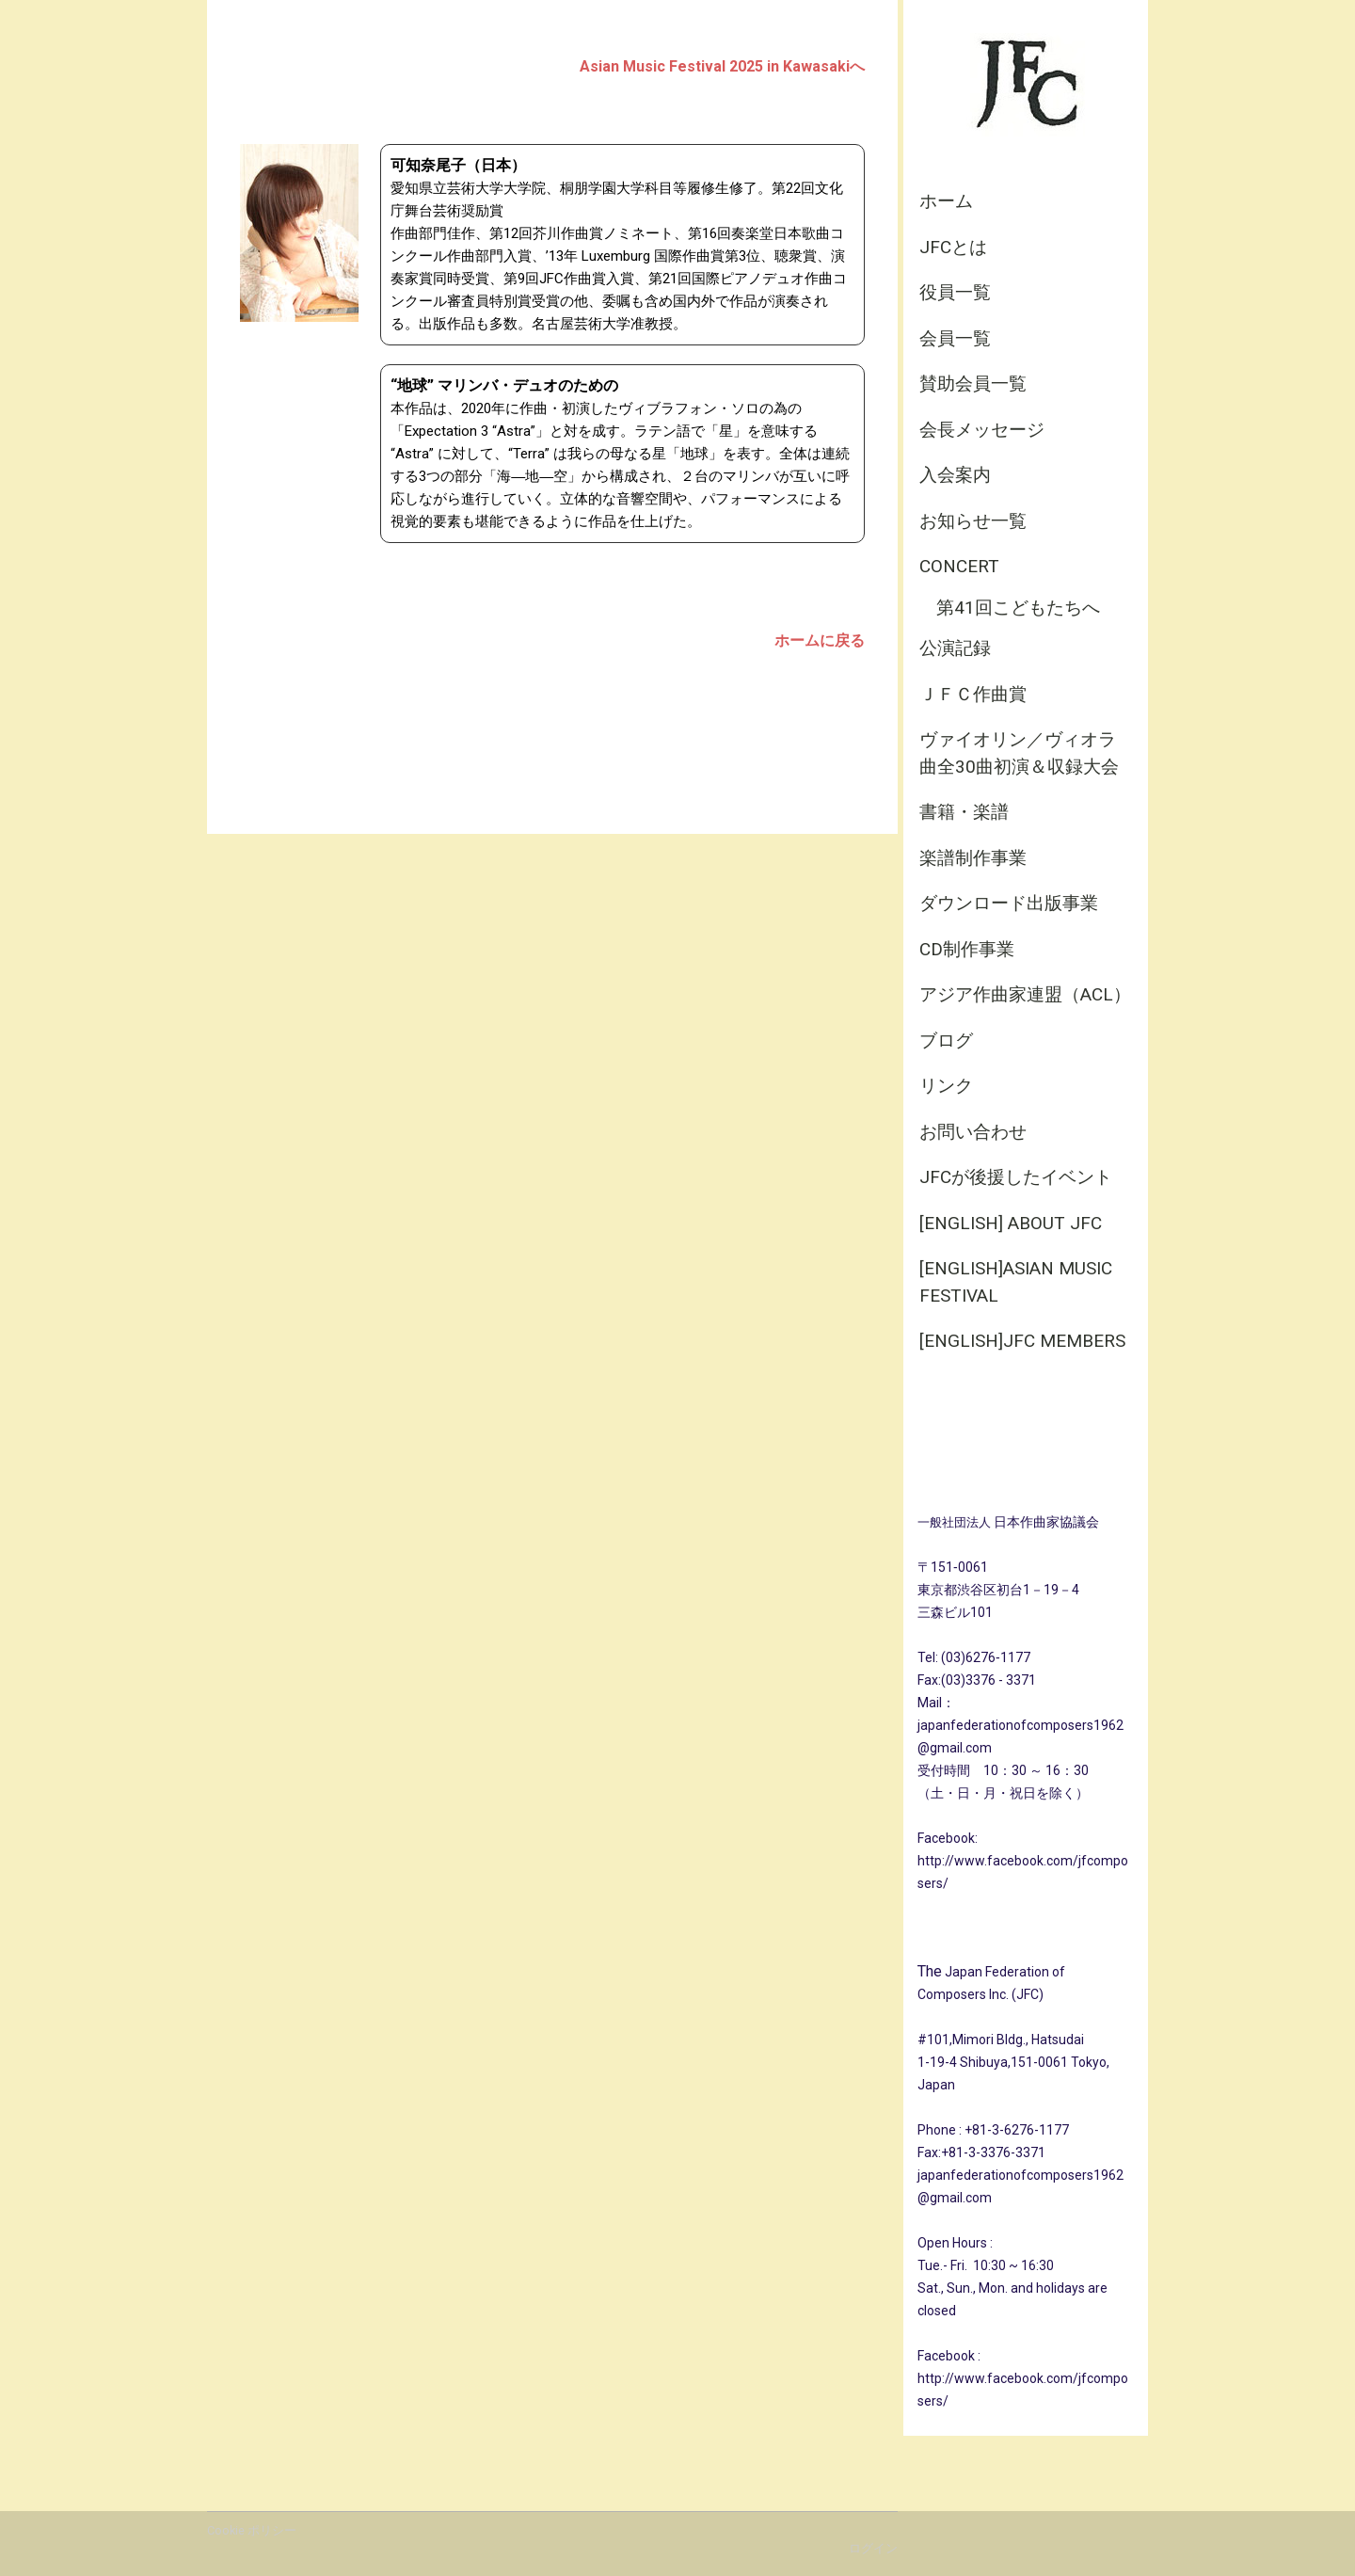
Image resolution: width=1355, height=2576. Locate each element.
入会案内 (955, 475)
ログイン (873, 2548)
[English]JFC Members (1022, 1341)
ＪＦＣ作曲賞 (973, 694)
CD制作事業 (966, 949)
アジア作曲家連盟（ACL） (1025, 994)
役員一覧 (955, 292)
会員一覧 (955, 338)
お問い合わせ (973, 1132)
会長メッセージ (981, 429)
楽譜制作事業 (973, 858)
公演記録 (955, 648)
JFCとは (953, 247)
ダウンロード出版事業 (1008, 903)
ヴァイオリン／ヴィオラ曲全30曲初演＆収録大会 (1019, 752)
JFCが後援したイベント (1015, 1177)
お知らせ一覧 (973, 521)
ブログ (946, 1040)
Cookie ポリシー (251, 2530)
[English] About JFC (1010, 1223)
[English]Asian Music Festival (1015, 1281)
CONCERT (959, 566)
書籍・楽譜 (964, 812)
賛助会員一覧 (973, 383)
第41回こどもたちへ (1018, 607)
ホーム (946, 201)
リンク (946, 1085)
